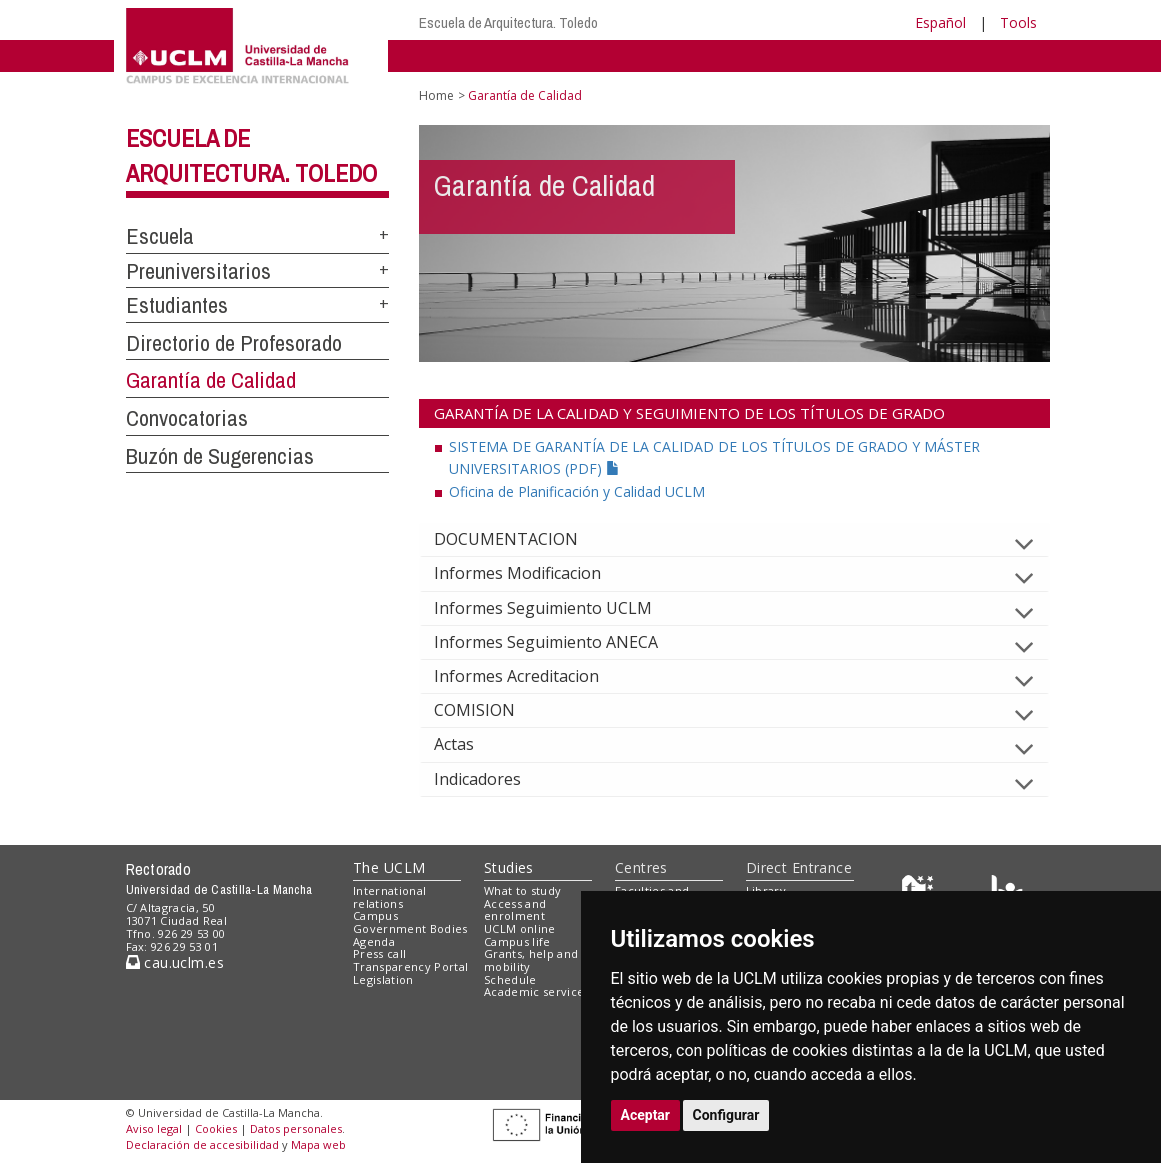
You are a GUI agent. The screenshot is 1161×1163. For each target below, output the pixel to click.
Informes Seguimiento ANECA (562, 642)
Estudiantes (177, 305)
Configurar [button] (726, 1115)
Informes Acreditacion (532, 676)
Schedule (510, 979)
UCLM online (520, 928)
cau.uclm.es (175, 962)
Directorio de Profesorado (234, 343)
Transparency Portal (410, 966)
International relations (389, 897)
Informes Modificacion (533, 573)
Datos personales (296, 1128)
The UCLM (389, 867)
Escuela (160, 236)
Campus (375, 915)
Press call (379, 953)
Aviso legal (154, 1128)
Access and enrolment (515, 910)
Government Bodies (410, 928)
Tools (1018, 22)
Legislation (383, 979)
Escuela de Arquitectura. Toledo (508, 22)
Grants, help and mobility (531, 960)
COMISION (490, 710)
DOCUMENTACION (522, 539)
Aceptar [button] (646, 1115)
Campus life (517, 941)
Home (436, 95)
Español (940, 22)
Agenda (374, 941)
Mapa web (318, 1144)
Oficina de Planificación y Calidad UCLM (577, 491)
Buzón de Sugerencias (220, 456)
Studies (509, 867)
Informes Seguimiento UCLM (559, 608)
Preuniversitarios (198, 271)
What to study (522, 890)
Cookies (216, 1128)
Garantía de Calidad (211, 380)
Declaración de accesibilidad (202, 1144)
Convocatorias (187, 418)
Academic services (537, 991)
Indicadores (493, 779)
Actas (470, 744)
